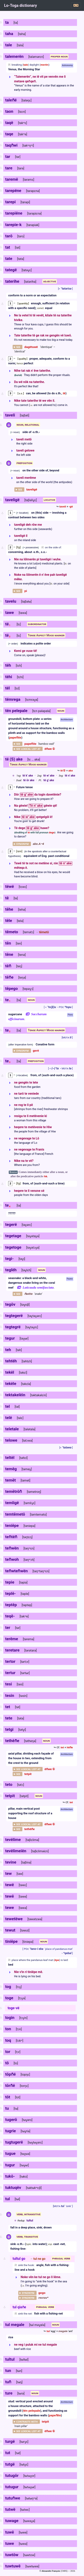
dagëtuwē (31, 347)
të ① (63, 770)
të (64, 393)
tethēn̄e (29, 1829)
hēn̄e (70, 1747)
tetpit (28, 1774)
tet (62, 1747)
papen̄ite (15, 737)
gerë (36, 1050)
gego (42, 2292)
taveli (62, 506)
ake (70, 770)
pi (25, 590)
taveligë (31, 489)
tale (25, 64)
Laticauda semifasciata (35, 1287)
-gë (71, 506)
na (45, 1176)
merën (44, 64)
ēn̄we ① (50, 748)
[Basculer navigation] (76, 5)
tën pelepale (31, 2410)
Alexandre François (51, 2571)
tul (48, 2331)
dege (51, 832)
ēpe (57, 1960)
